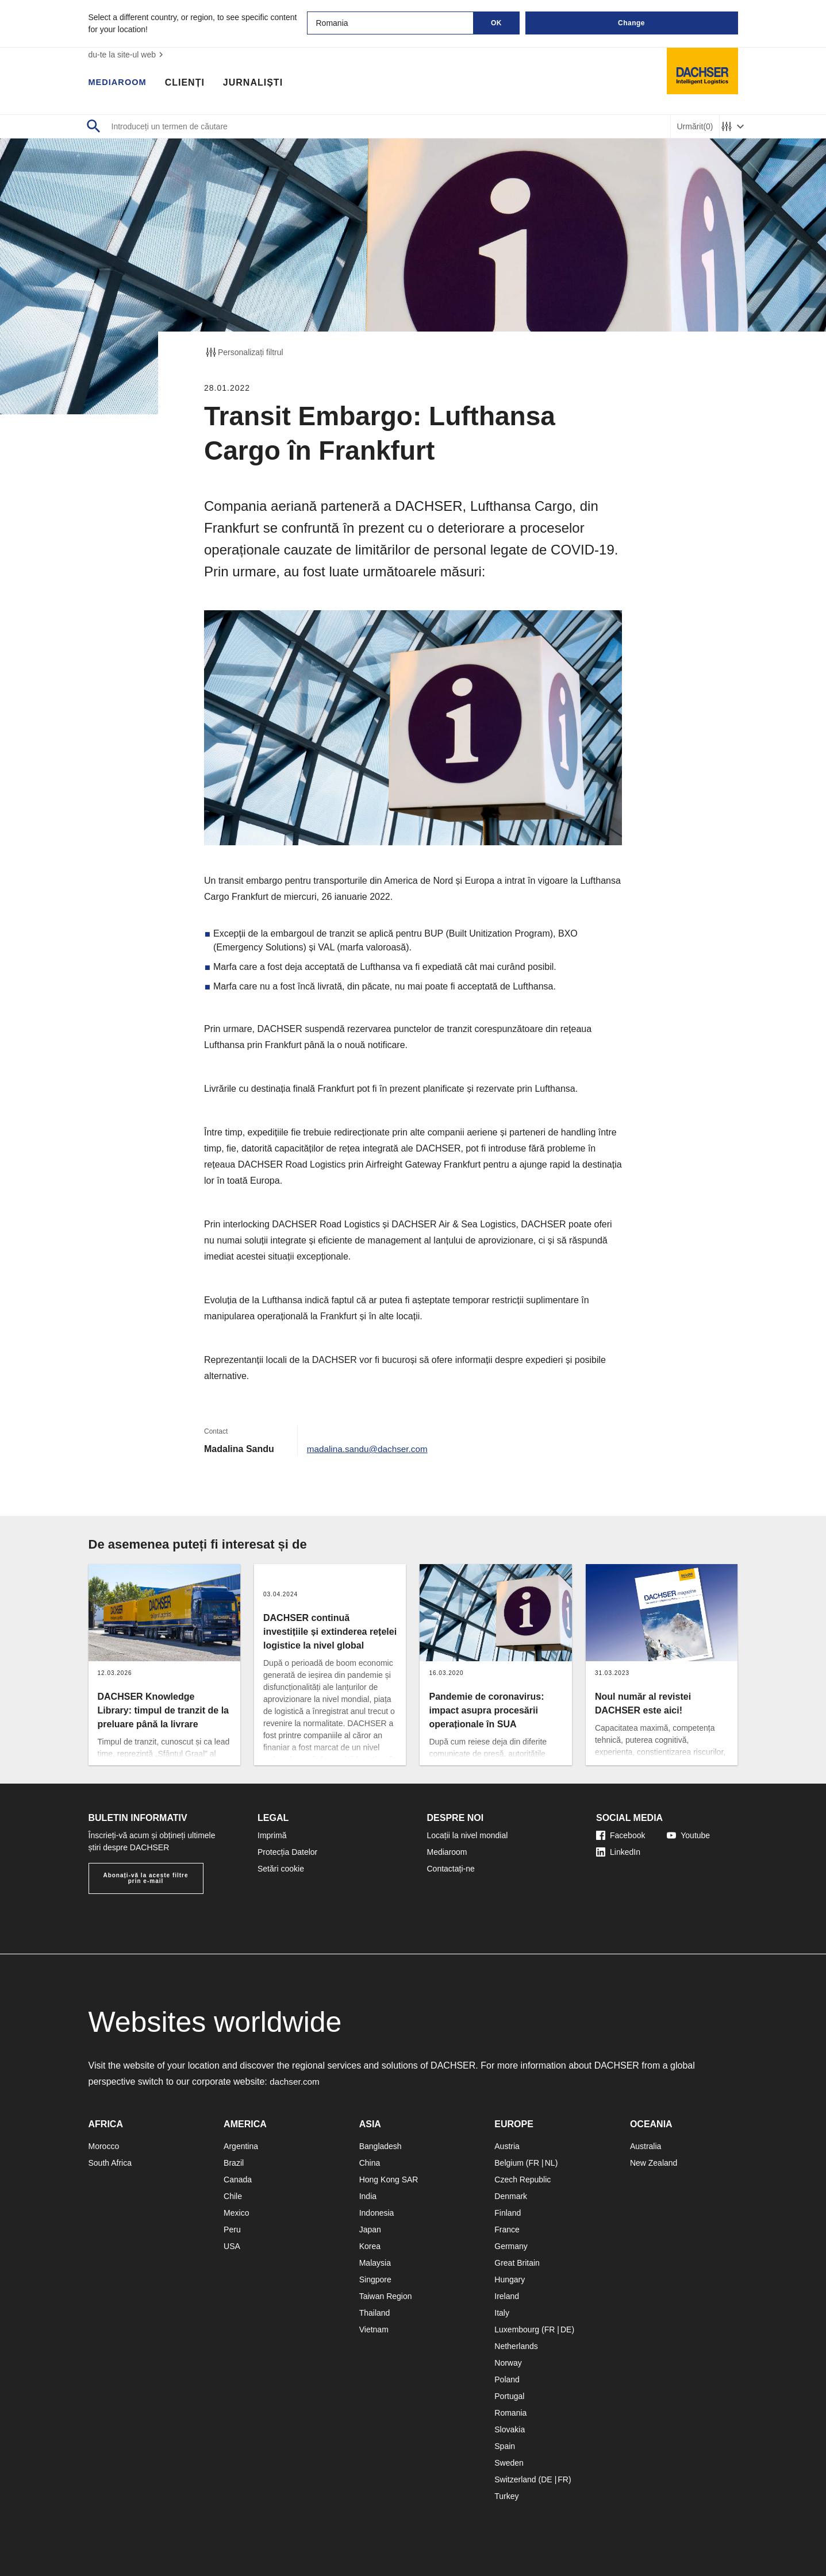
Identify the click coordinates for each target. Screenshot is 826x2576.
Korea (370, 2246)
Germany (511, 2246)
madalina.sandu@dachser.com (370, 1449)
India (367, 2196)
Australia (645, 2146)
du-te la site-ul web (128, 54)
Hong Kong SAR (388, 2179)
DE (565, 2329)
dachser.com (296, 2081)
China (370, 2162)
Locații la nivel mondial (467, 1835)
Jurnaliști (258, 83)
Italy (501, 2312)
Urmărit (695, 127)
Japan (370, 2229)
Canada (238, 2179)
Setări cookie (281, 1868)
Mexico (236, 2212)
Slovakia (509, 2429)
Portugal (509, 2396)
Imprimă (272, 1835)
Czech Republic (522, 2179)
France (507, 2229)
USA (232, 2246)
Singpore (375, 2279)
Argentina (241, 2146)
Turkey (506, 2496)
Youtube (688, 1835)
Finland (507, 2212)
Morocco (104, 2146)
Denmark (510, 2196)
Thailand (374, 2312)
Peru (232, 2229)
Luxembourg (516, 2329)
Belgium (509, 2162)
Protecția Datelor (287, 1852)
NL (550, 2162)
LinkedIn (618, 1852)
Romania (510, 2412)
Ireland (506, 2296)
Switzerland (515, 2479)
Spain (504, 2446)
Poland (507, 2379)
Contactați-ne (451, 1868)
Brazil (234, 2162)
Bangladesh (380, 2146)
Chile (233, 2196)
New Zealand (654, 2162)
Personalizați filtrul (243, 352)
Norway (507, 2362)
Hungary (509, 2279)
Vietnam (374, 2329)
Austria (507, 2146)
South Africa (110, 2162)
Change (631, 23)
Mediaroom (120, 83)
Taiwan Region (385, 2296)
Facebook (620, 1835)
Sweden (509, 2462)
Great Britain (517, 2262)
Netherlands (516, 2346)
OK (496, 23)
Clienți (190, 83)
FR (533, 2162)
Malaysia (375, 2262)
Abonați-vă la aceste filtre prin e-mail (145, 1878)
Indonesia (376, 2212)
